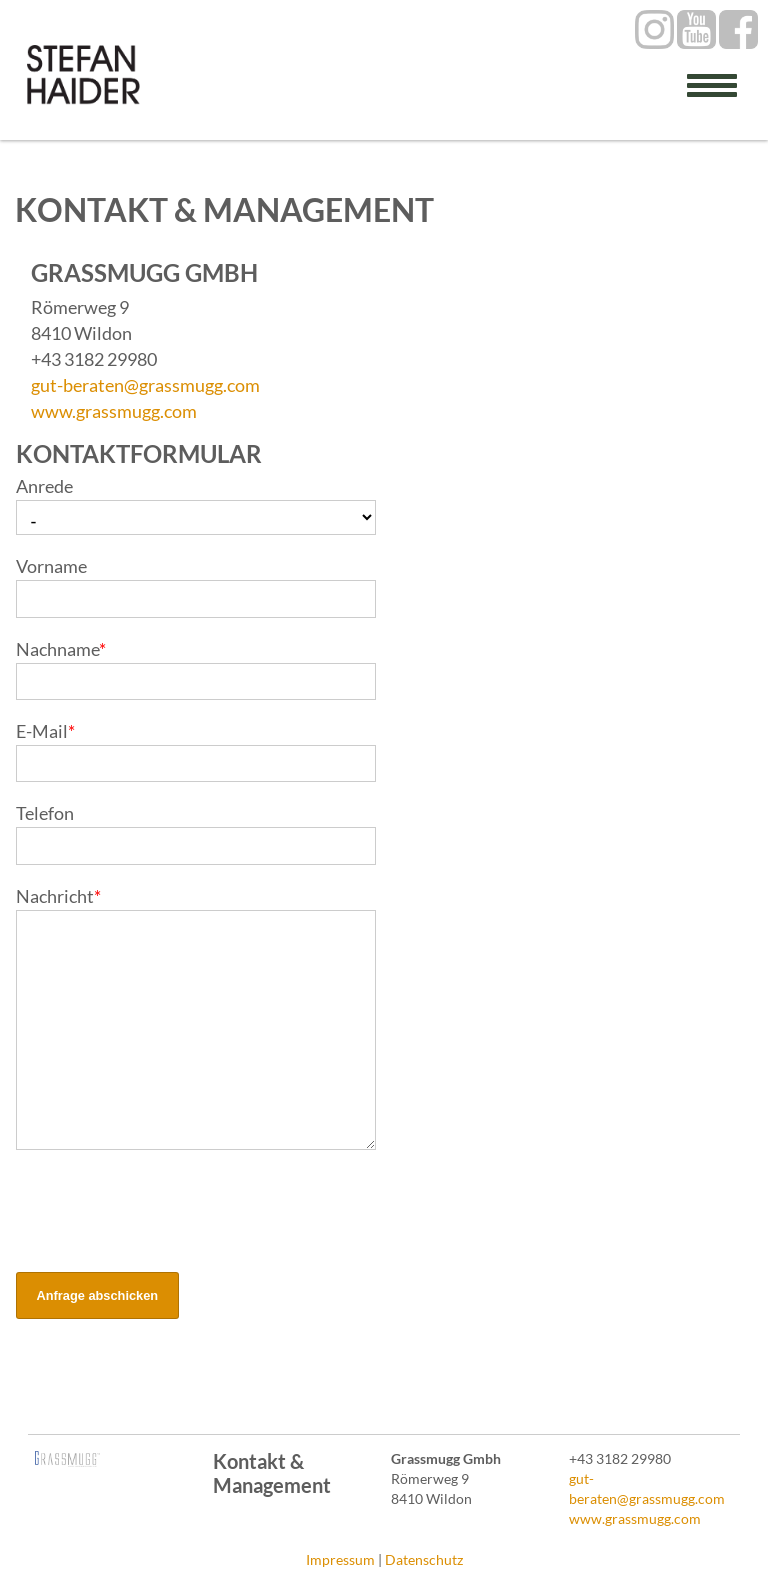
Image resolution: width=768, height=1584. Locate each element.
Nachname (61, 649)
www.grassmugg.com (114, 411)
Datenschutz (424, 1559)
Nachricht (58, 896)
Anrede (44, 486)
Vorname (51, 566)
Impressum (340, 1559)
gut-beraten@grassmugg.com (145, 385)
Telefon (45, 813)
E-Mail (45, 731)
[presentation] (168, 1213)
